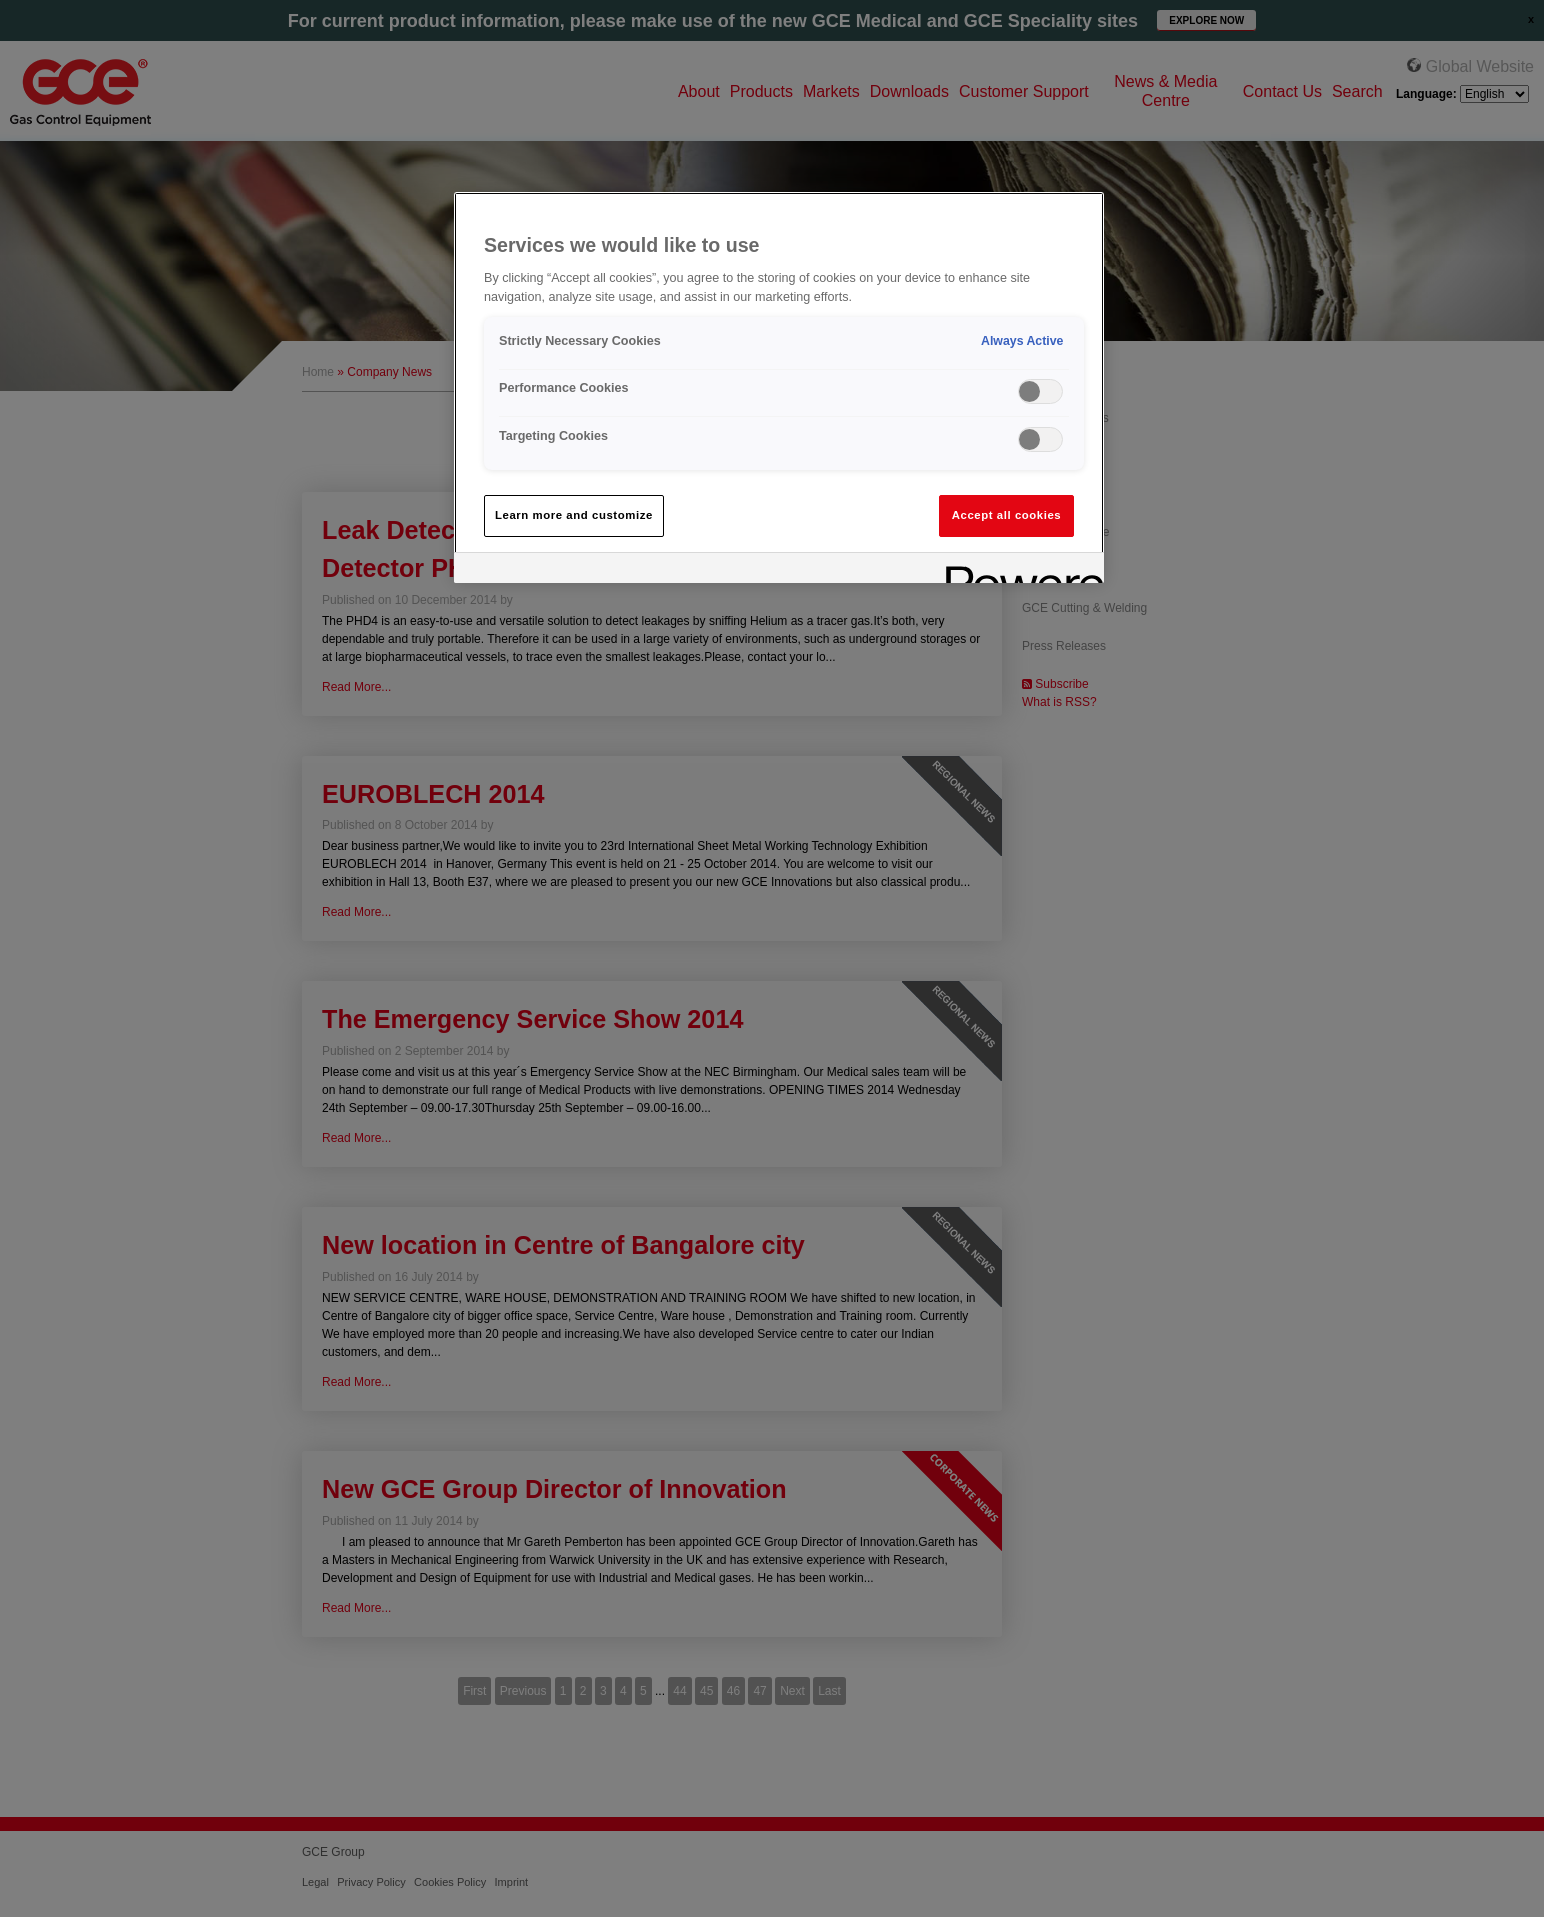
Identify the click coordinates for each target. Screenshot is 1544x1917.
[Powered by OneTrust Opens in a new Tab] (1018, 570)
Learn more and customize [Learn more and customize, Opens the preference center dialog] (574, 515)
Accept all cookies (1007, 515)
